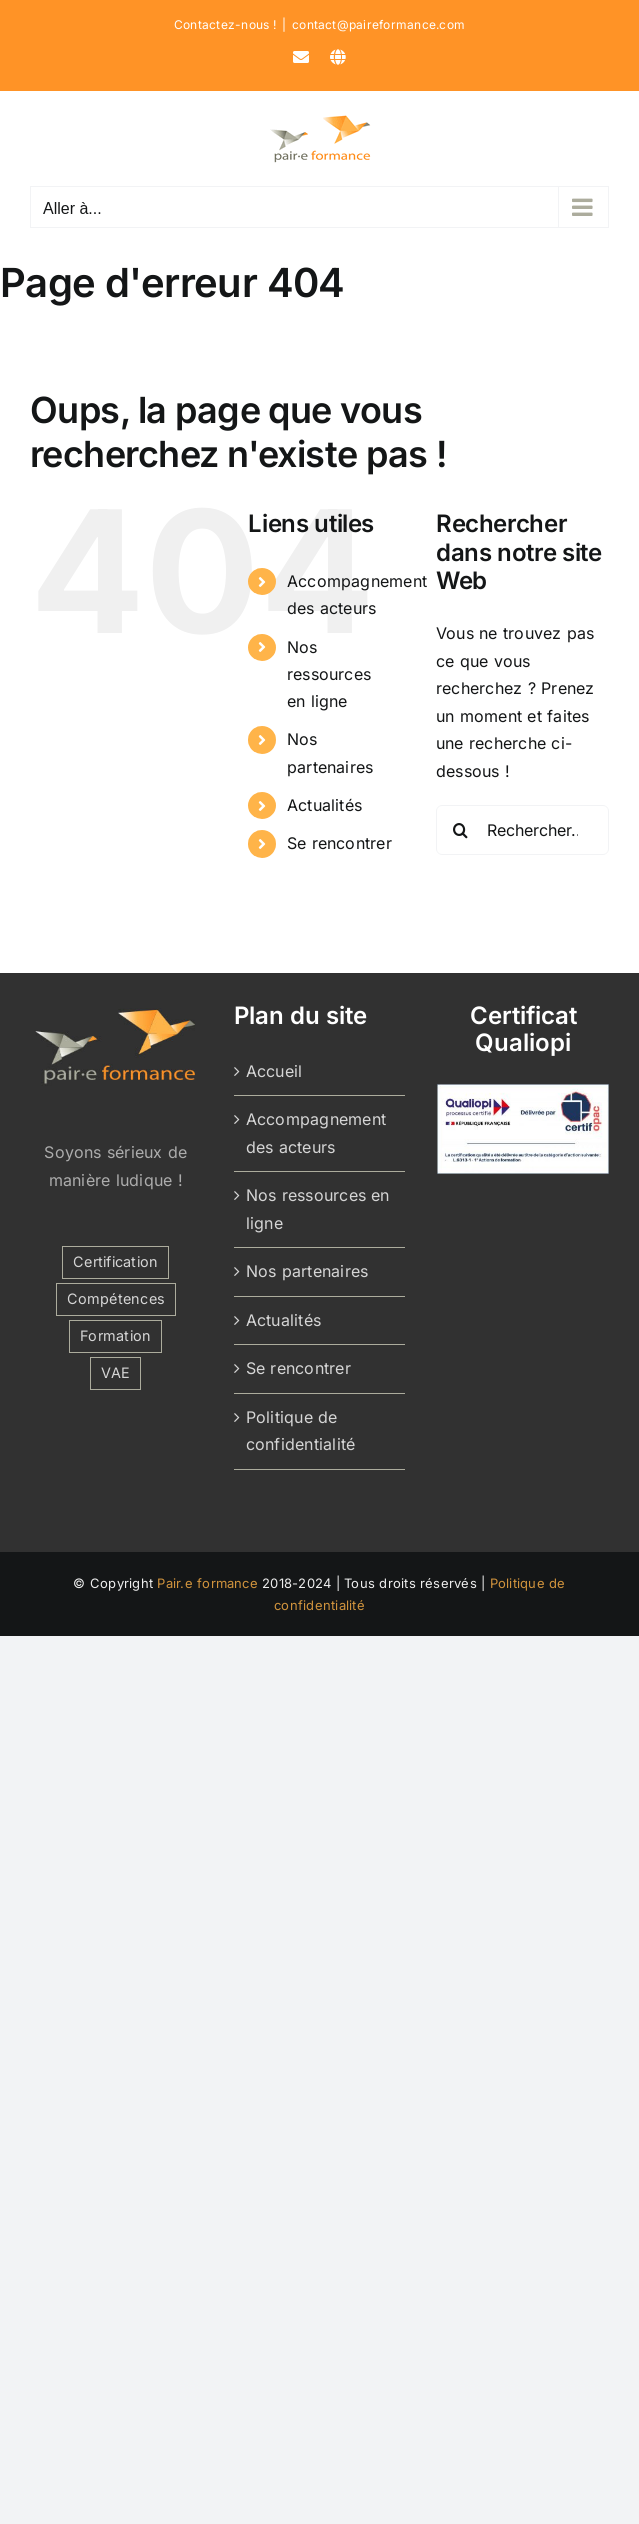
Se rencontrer (339, 843)
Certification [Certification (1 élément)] (115, 1261)
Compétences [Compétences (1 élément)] (116, 1298)
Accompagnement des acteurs (316, 1133)
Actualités (324, 805)
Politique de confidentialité (301, 1431)
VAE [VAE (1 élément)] (115, 1372)
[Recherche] (461, 830)
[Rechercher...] (522, 830)
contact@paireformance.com (378, 24)
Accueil (274, 1071)
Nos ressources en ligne (329, 674)
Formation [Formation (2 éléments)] (115, 1335)
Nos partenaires (307, 1271)
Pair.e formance (207, 1583)
